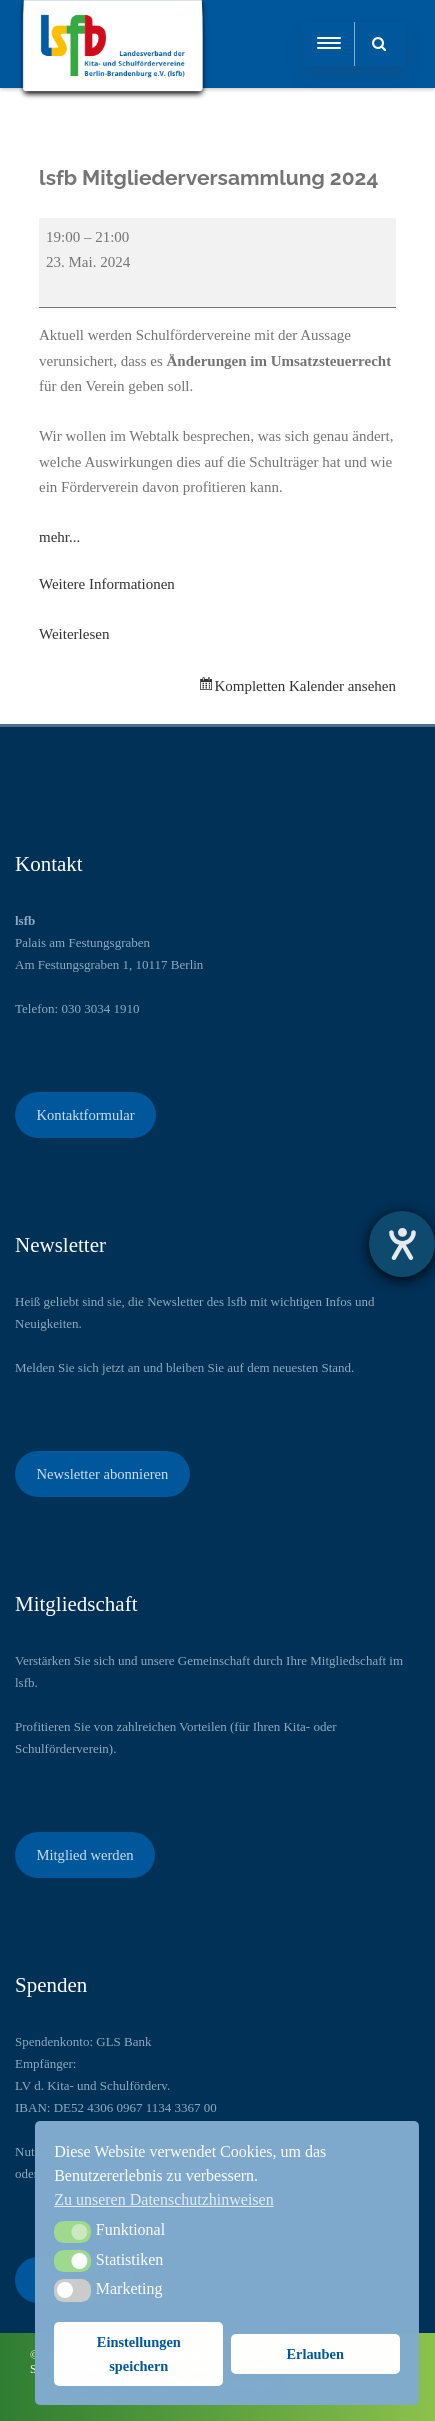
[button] (72, 2232)
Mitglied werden (84, 1855)
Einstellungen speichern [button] (139, 2354)
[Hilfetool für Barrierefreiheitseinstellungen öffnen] (402, 1244)
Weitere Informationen (107, 584)
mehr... (59, 537)
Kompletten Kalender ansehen (305, 686)
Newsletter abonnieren (102, 1474)
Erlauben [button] (315, 2354)
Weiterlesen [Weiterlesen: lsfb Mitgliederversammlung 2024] (74, 634)
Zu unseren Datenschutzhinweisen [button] (163, 2199)
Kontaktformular (85, 1115)
